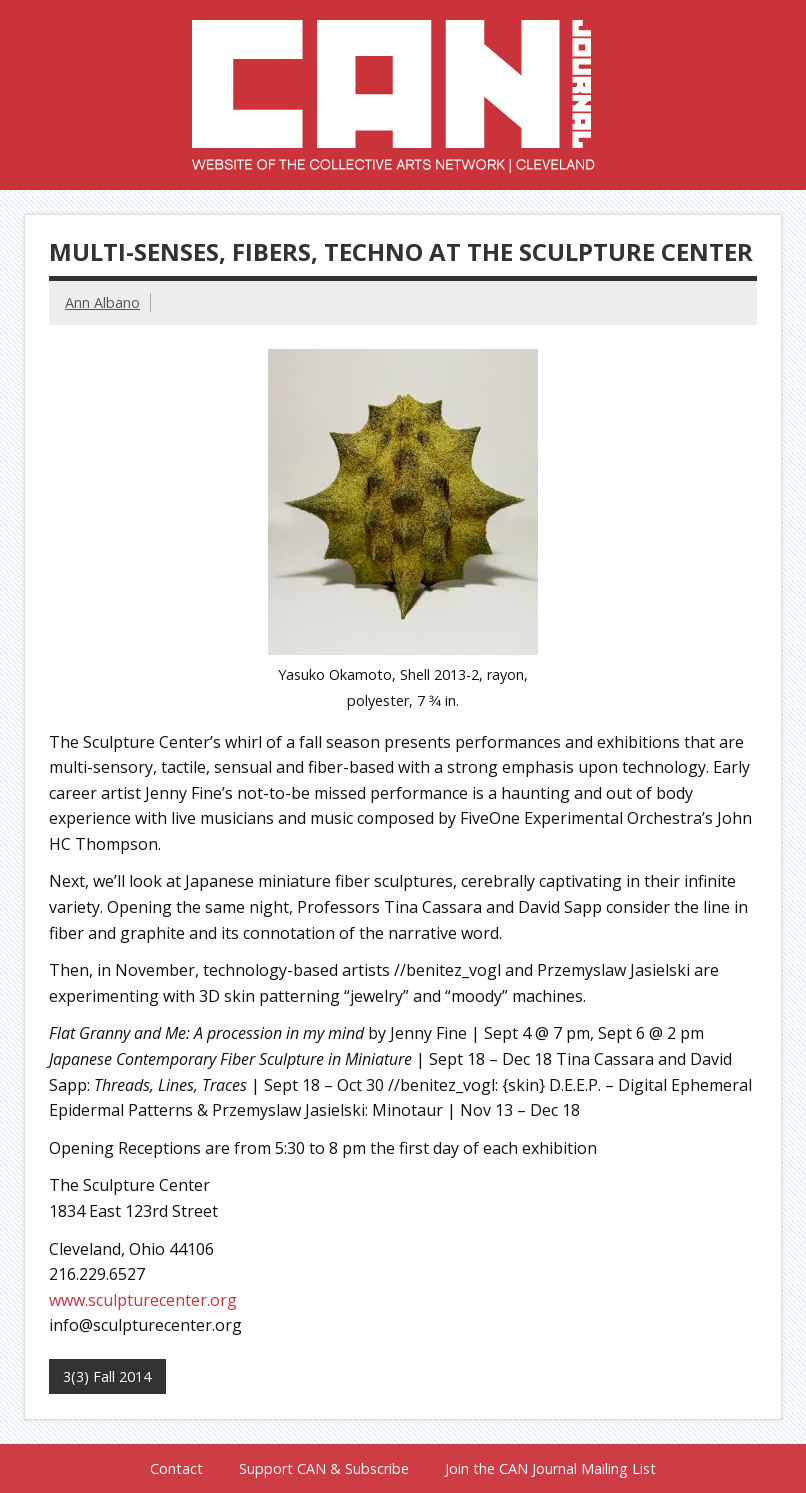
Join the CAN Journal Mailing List (550, 1469)
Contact (176, 1469)
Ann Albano (102, 302)
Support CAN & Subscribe (324, 1469)
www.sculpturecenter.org (143, 1300)
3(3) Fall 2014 (107, 1376)
